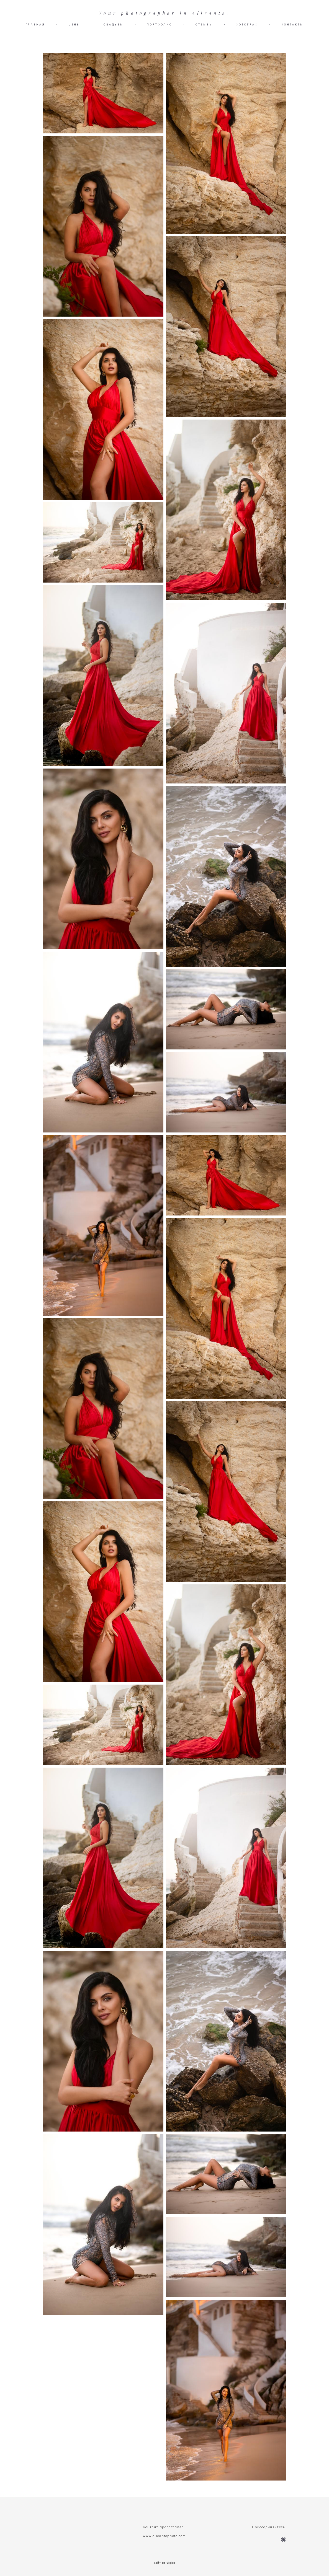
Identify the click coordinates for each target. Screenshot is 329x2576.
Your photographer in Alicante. (164, 13)
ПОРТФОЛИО (159, 24)
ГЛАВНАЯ (35, 24)
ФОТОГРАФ (247, 24)
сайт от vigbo (164, 2563)
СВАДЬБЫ (114, 24)
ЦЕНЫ (74, 24)
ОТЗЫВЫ (204, 24)
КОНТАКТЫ (292, 24)
